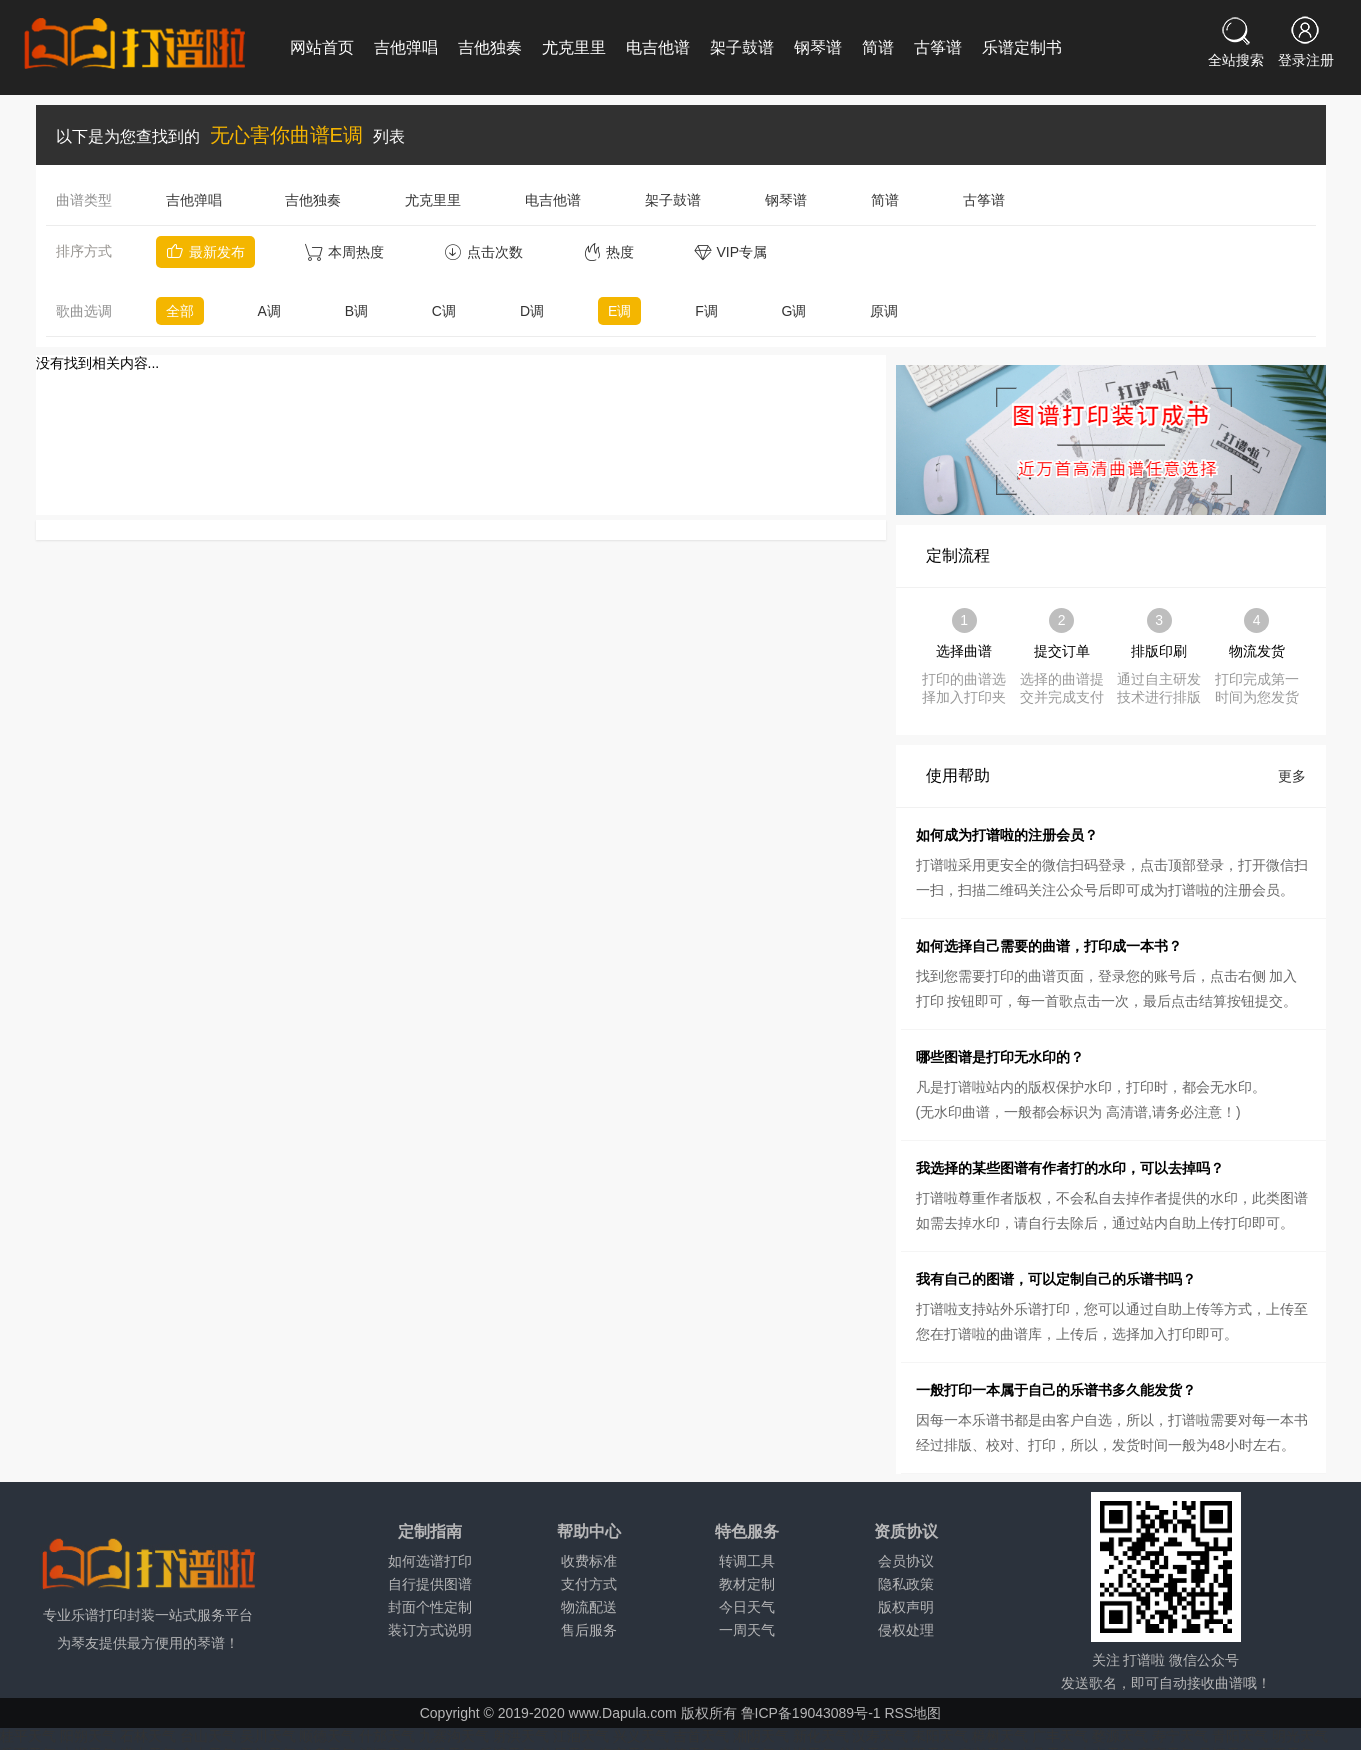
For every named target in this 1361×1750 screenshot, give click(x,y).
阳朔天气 (88, 1736)
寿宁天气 (1180, 1736)
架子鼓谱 (742, 47)
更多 (1292, 776)
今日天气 (747, 1607)
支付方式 (589, 1584)
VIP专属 (731, 252)
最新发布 (205, 252)
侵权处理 (906, 1630)
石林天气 (148, 1736)
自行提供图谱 (430, 1584)
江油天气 (581, 1736)
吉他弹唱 (406, 47)
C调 (444, 311)
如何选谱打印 (430, 1561)
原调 (884, 311)
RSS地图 (912, 1713)
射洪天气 (521, 1736)
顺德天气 (327, 1736)
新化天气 (821, 1736)
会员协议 (906, 1561)
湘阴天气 (761, 1736)
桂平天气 (28, 1736)
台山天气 (208, 1736)
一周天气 (747, 1630)
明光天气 (1300, 1736)
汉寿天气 (880, 1736)
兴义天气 (641, 1736)
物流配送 (589, 1607)
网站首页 (322, 47)
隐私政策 (906, 1584)
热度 (608, 252)
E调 (619, 311)
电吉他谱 (658, 47)
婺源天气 (1120, 1736)
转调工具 (747, 1561)
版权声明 (906, 1607)
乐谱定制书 (1022, 47)
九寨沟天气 (454, 1736)
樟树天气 (1000, 1736)
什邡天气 (387, 1736)
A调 (268, 311)
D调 (532, 311)
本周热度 (344, 252)
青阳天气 (1240, 1736)
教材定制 (747, 1584)
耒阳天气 (940, 1736)
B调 (356, 311)
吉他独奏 (490, 47)
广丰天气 (1060, 1736)
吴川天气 (268, 1736)
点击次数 (483, 252)
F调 (706, 311)
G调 (794, 311)
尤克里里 (574, 47)
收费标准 (589, 1561)
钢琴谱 (818, 47)
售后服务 (589, 1630)
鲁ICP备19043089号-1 (811, 1713)
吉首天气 (701, 1736)
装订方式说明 (430, 1630)
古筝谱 (938, 47)
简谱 (878, 47)
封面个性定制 (430, 1607)
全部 (180, 311)
